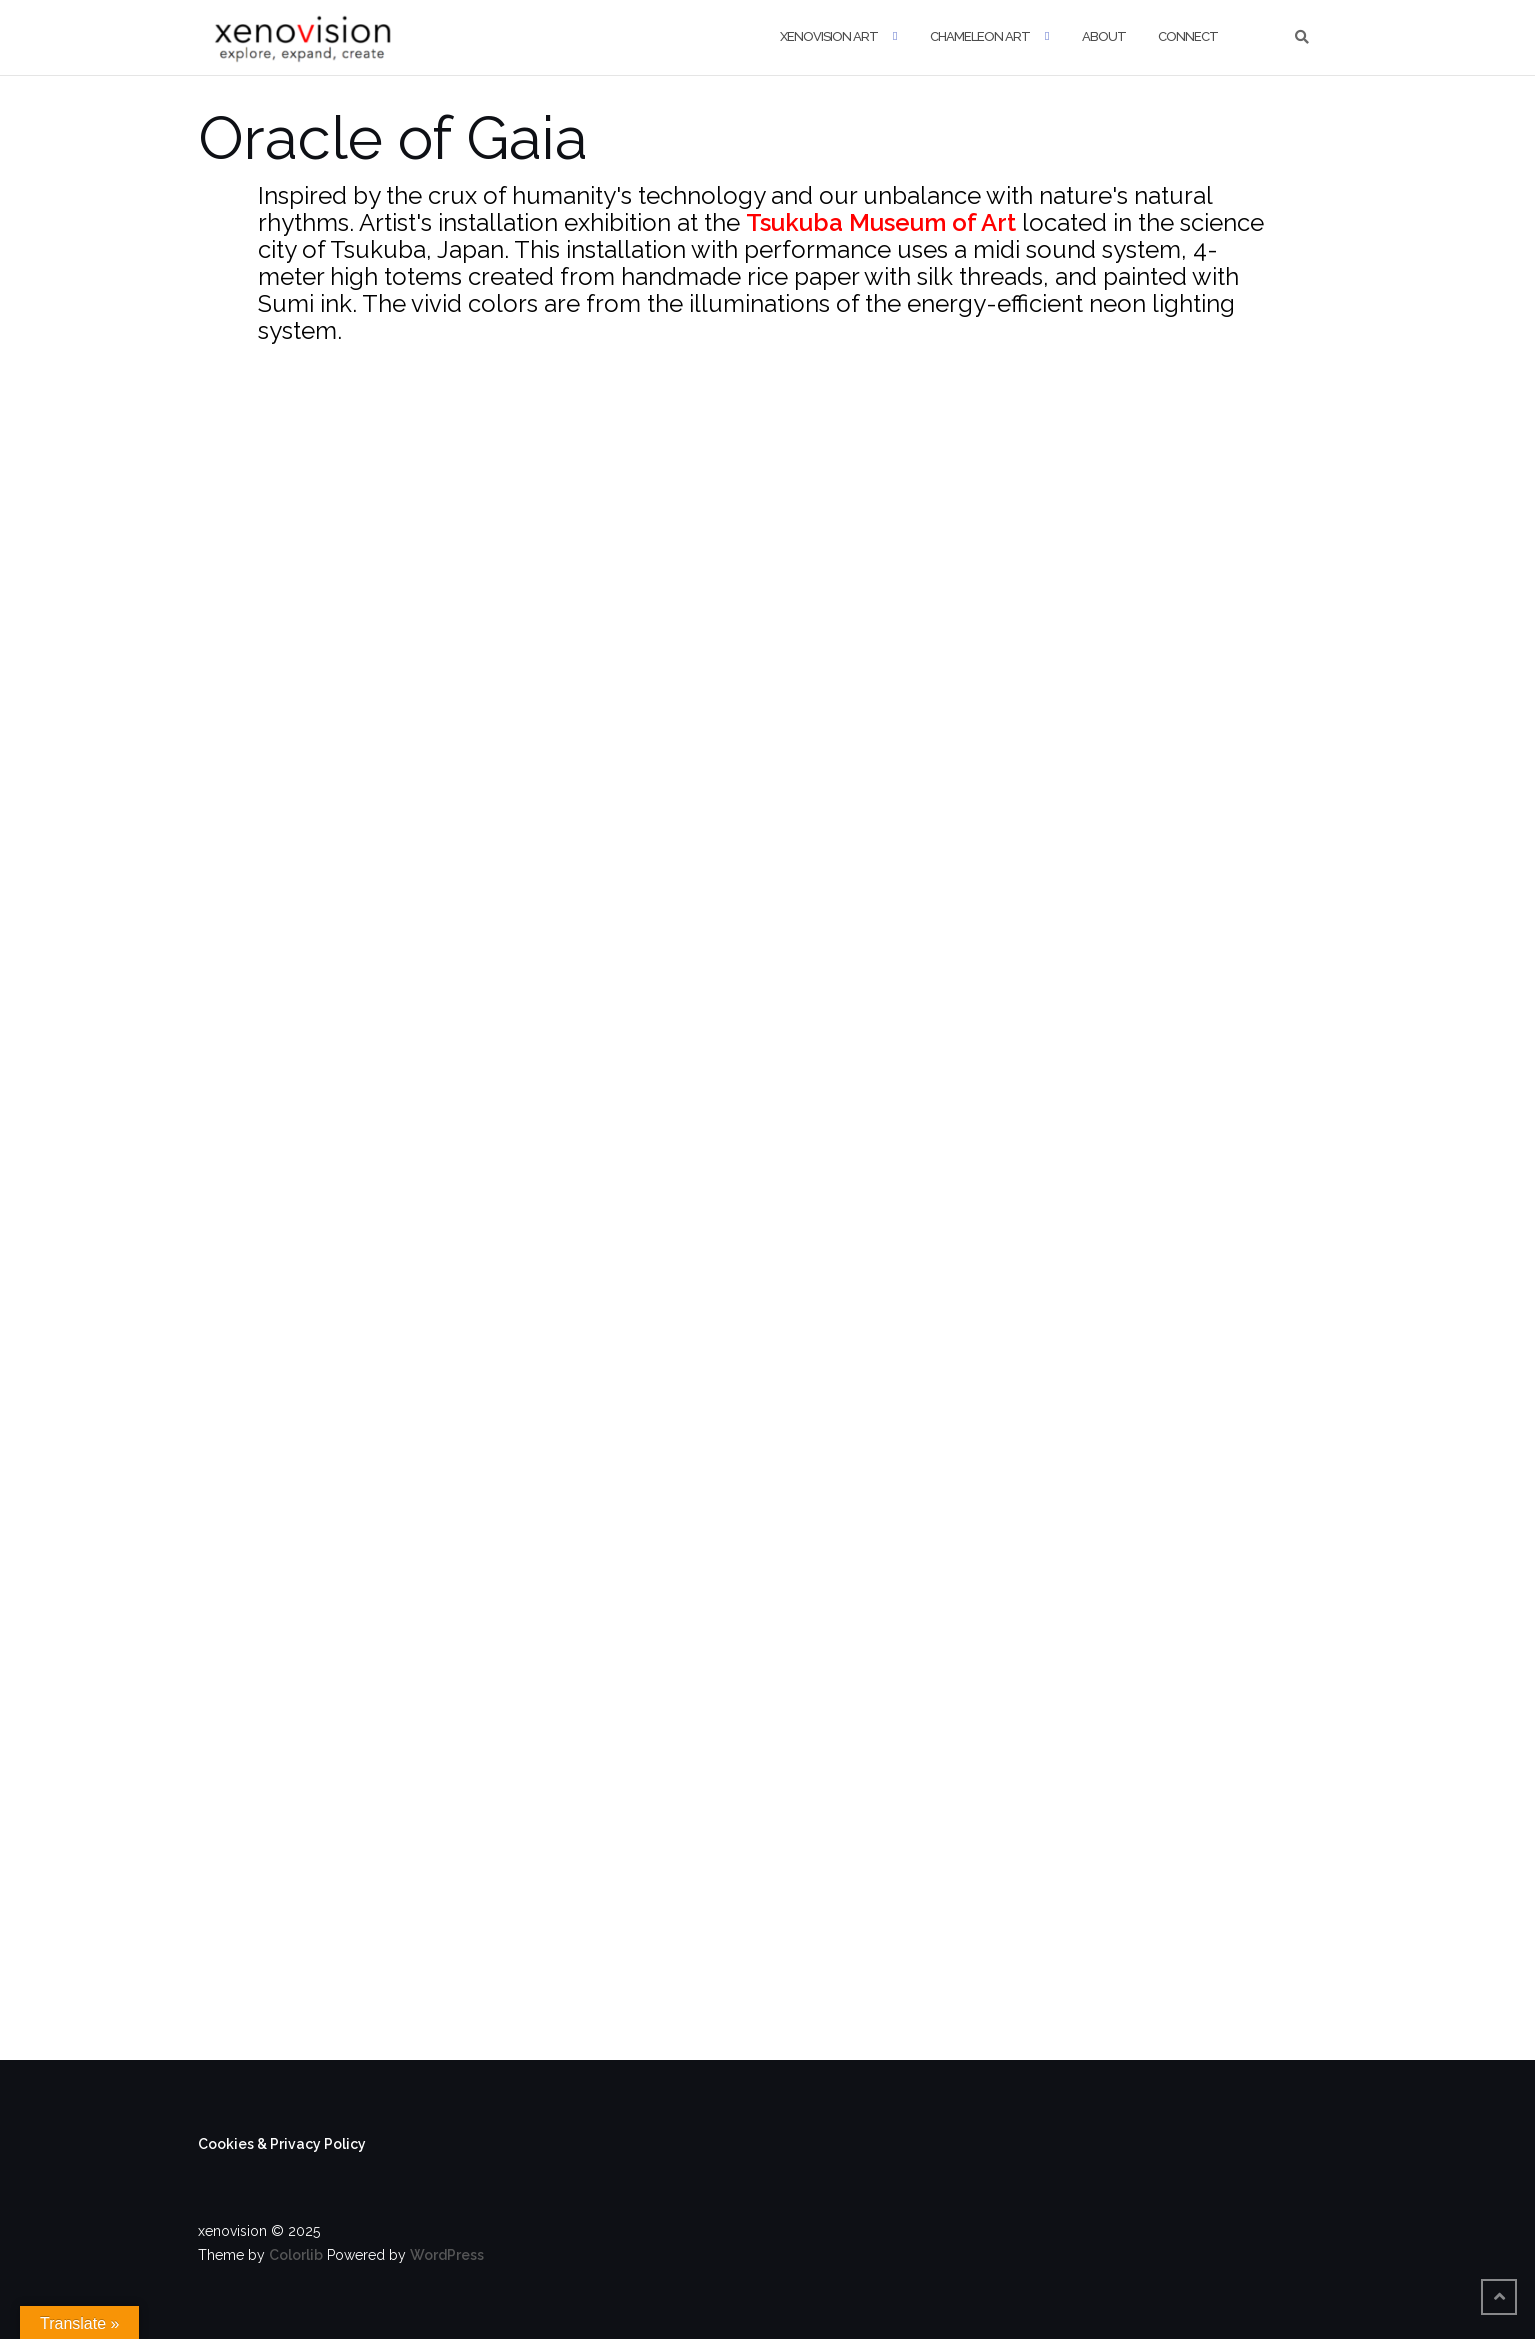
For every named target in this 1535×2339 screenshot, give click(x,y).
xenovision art (829, 36)
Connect (1188, 36)
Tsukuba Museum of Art (881, 222)
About (1104, 36)
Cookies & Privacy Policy (282, 2144)
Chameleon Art (980, 36)
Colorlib (296, 2255)
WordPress (447, 2255)
